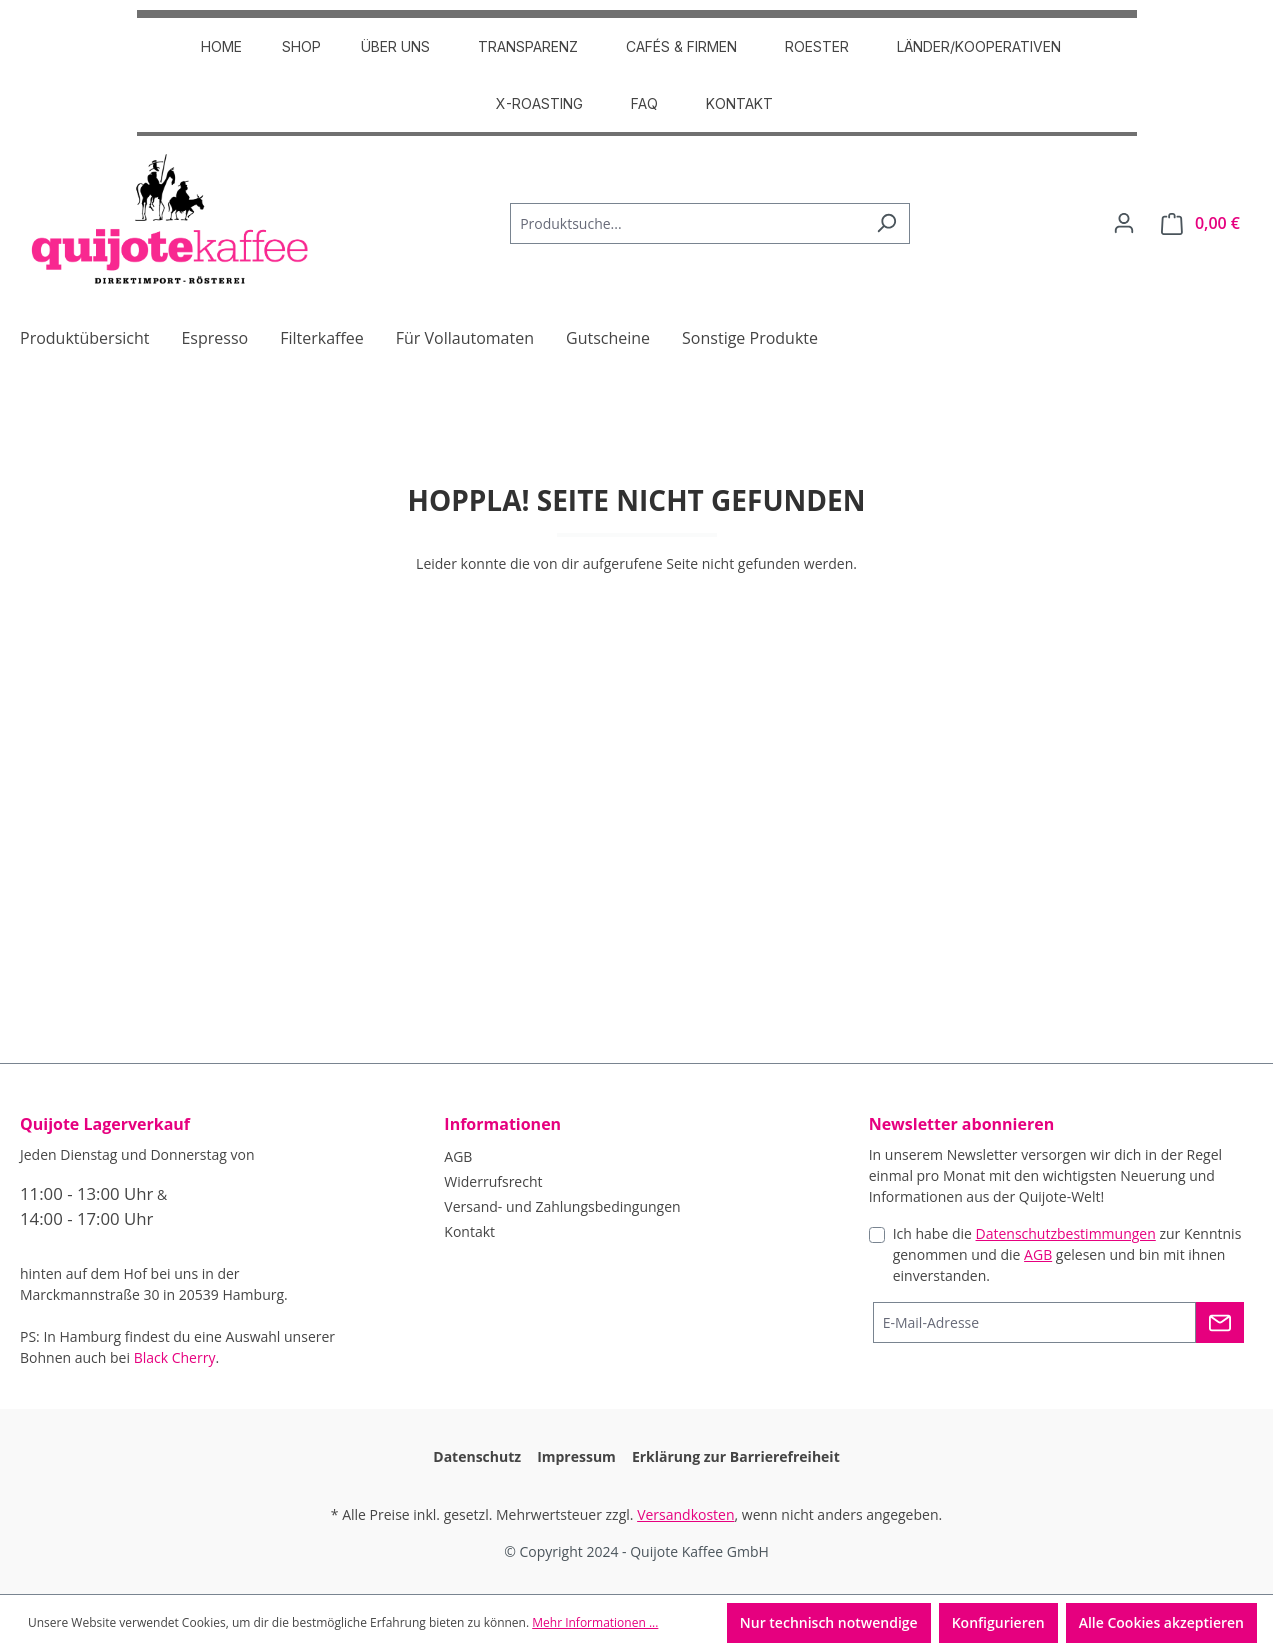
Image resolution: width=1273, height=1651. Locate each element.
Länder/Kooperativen (979, 46)
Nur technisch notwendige (829, 1622)
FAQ (644, 103)
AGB (458, 1156)
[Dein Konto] (1124, 223)
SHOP (301, 46)
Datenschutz (477, 1456)
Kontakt (739, 103)
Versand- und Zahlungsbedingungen (562, 1206)
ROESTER (817, 46)
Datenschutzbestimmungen (1066, 1233)
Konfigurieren (998, 1622)
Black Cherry (175, 1357)
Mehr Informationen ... (595, 1622)
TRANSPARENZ (528, 46)
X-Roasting (539, 103)
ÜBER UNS (395, 46)
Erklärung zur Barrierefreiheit (736, 1456)
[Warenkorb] (1200, 223)
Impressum (576, 1456)
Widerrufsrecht (493, 1181)
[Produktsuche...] (687, 223)
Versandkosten (685, 1514)
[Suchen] (886, 223)
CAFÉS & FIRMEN (681, 46)
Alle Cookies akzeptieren (1161, 1622)
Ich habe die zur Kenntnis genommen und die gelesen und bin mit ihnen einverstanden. (1067, 1254)
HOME (221, 46)
